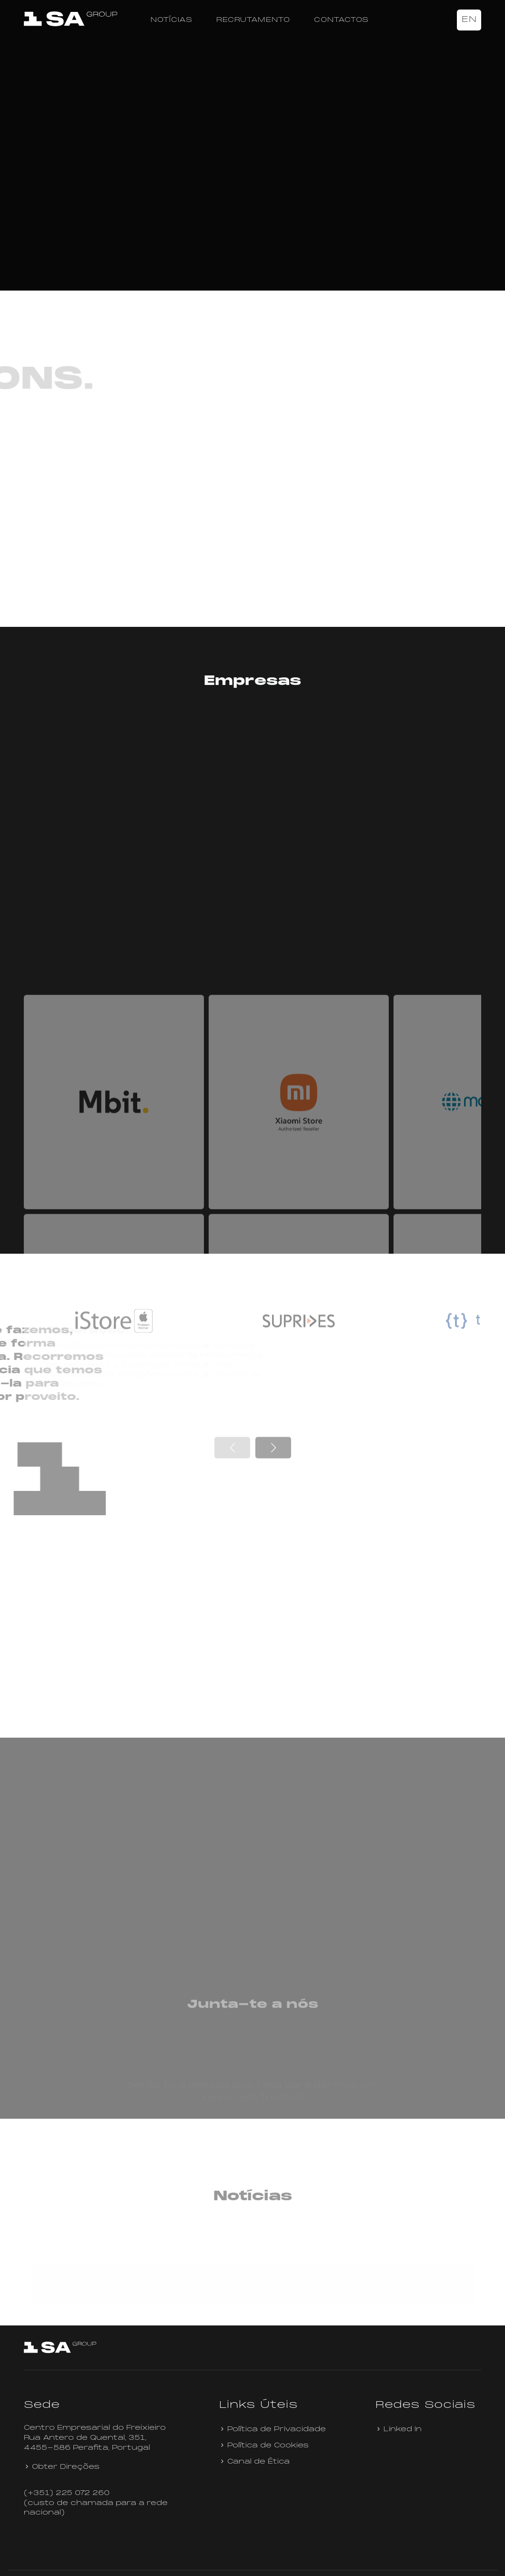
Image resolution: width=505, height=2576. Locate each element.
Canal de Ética (254, 2442)
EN (469, 19)
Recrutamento (253, 20)
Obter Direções (62, 2448)
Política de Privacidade (272, 2410)
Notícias (171, 20)
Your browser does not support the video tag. (252, 164)
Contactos (341, 20)
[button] (273, 1645)
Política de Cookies (264, 2426)
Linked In (398, 2410)
